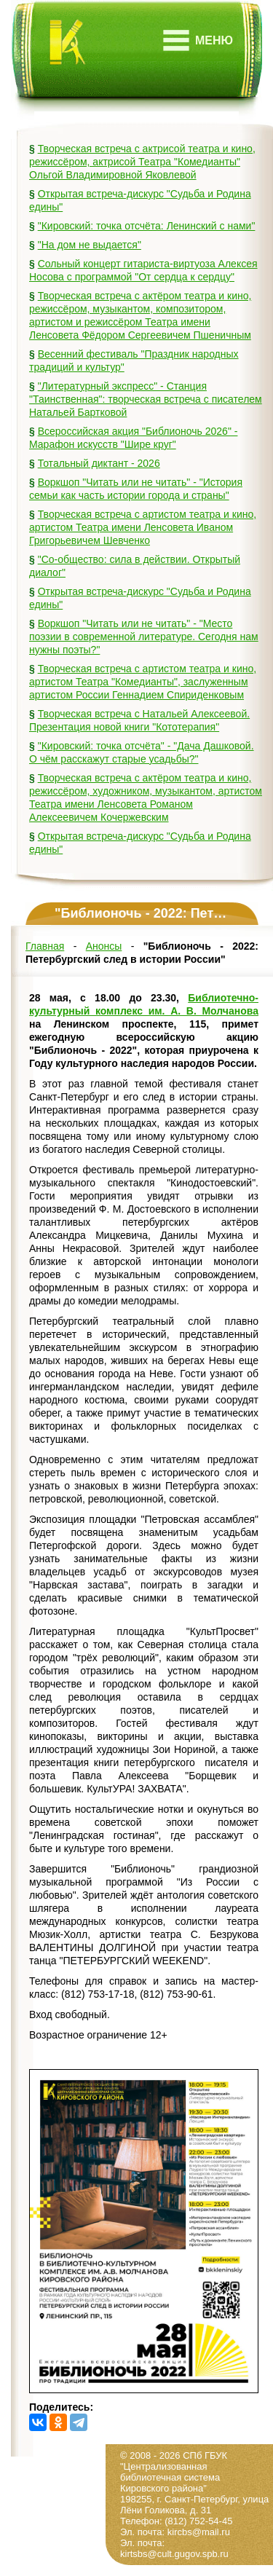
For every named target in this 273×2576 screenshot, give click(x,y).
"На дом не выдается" (89, 245)
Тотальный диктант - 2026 (99, 463)
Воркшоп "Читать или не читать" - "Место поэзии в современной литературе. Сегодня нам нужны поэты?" (143, 636)
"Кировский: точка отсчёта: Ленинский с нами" (147, 226)
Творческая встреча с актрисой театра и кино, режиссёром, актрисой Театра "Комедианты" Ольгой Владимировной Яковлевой (142, 162)
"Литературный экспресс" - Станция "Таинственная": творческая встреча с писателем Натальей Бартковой (145, 399)
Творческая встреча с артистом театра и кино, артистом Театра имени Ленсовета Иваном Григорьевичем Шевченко (142, 527)
